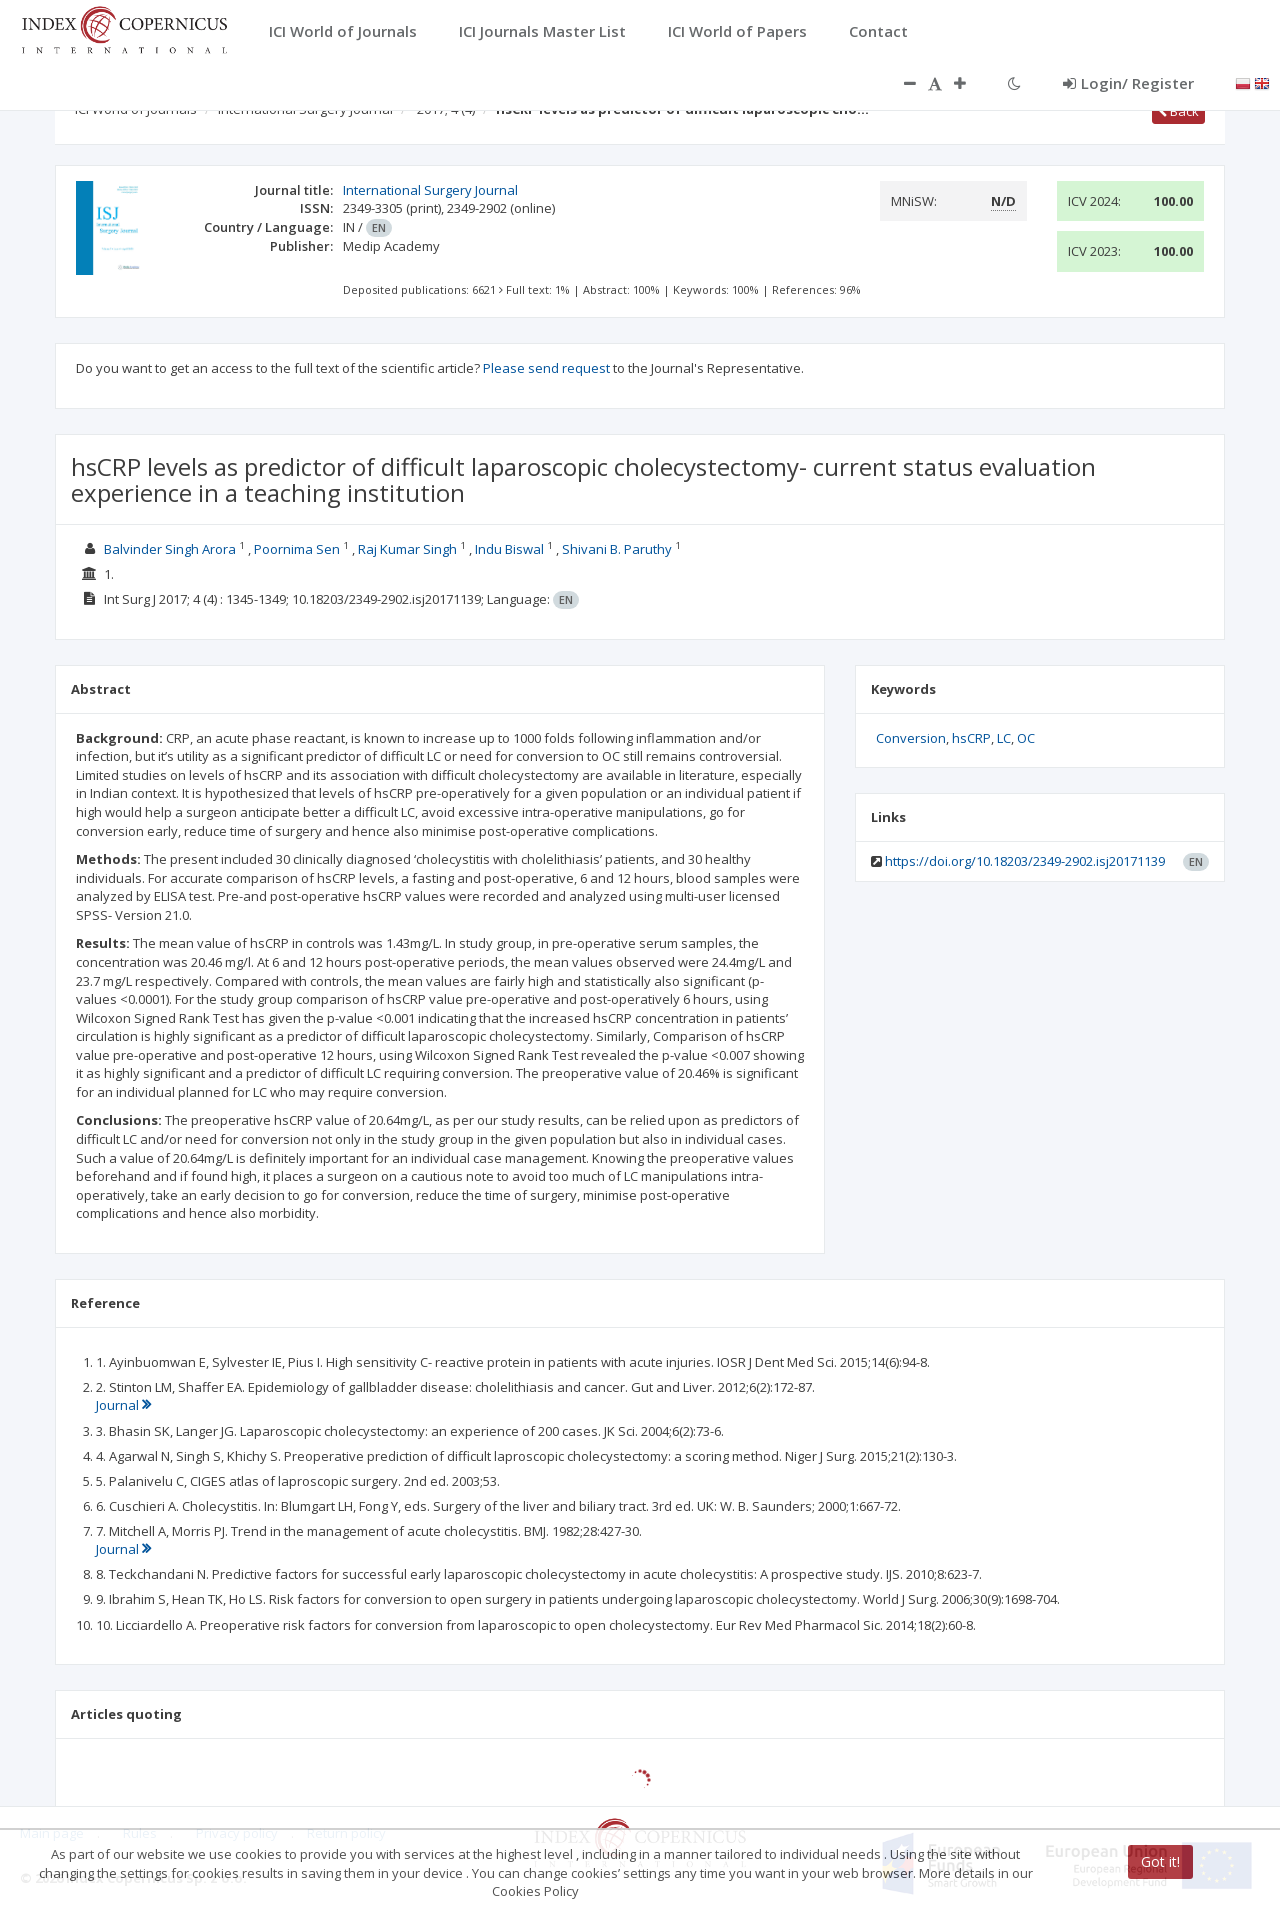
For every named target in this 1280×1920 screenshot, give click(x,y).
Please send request (546, 368)
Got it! (1160, 1861)
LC (1004, 738)
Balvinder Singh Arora (170, 549)
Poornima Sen (297, 549)
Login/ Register (1128, 83)
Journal (123, 1405)
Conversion (911, 738)
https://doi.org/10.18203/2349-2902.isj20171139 (1025, 861)
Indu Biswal (509, 549)
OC (1026, 738)
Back (1178, 111)
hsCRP (971, 738)
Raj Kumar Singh (407, 549)
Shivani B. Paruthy (617, 549)
